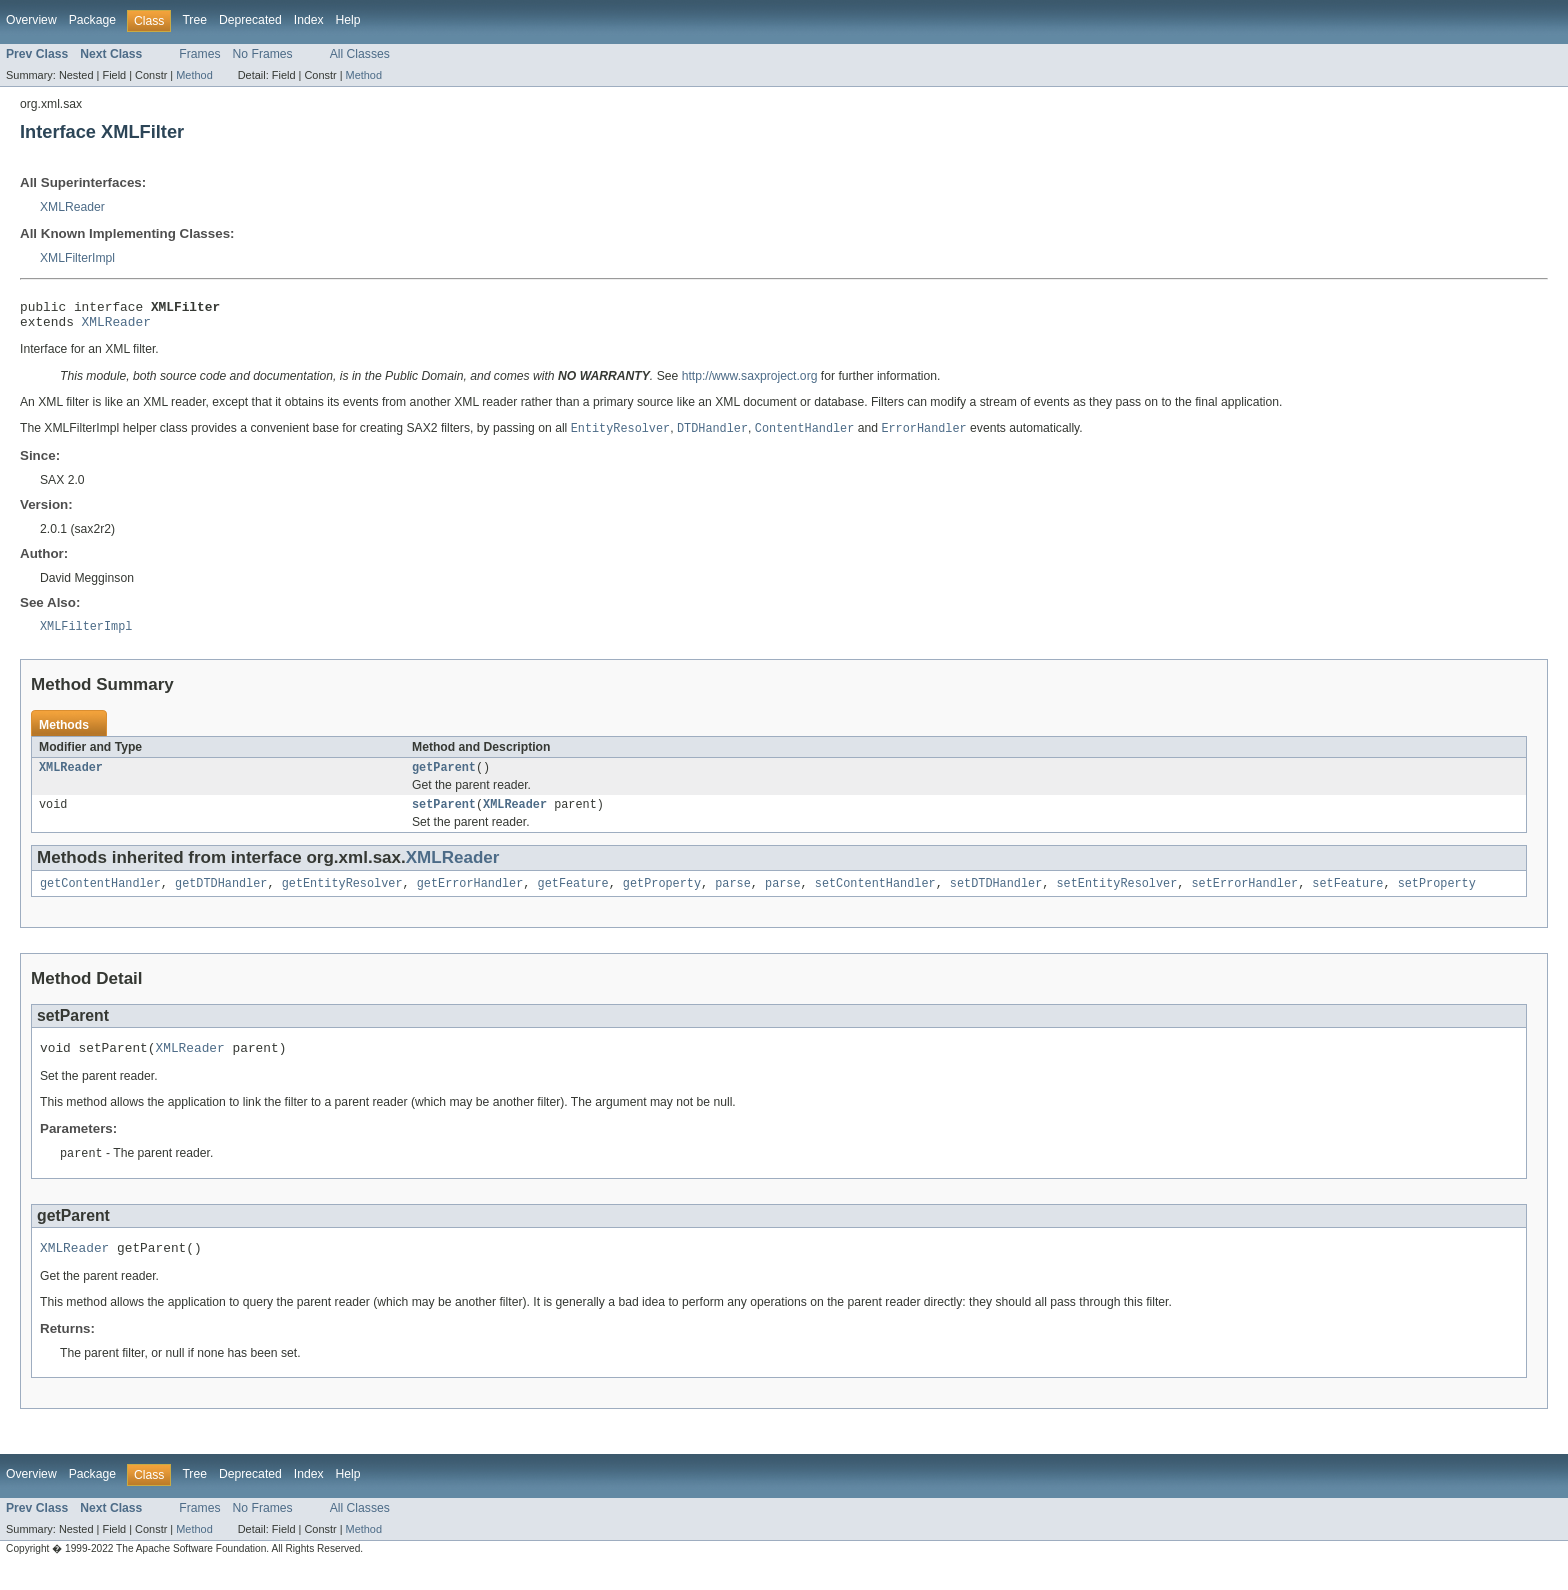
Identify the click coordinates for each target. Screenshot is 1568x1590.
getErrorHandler (470, 898)
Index (309, 20)
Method (194, 75)
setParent (444, 817)
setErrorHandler (1244, 898)
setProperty (1436, 898)
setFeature (1347, 898)
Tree (194, 20)
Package (92, 20)
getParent (444, 778)
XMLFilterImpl (77, 258)
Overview (31, 20)
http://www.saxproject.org (750, 382)
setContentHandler (875, 898)
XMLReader (72, 207)
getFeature (572, 898)
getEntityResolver (342, 898)
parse (733, 898)
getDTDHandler (221, 898)
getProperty (662, 898)
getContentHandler (100, 898)
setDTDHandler (996, 898)
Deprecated (250, 20)
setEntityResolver (1116, 898)
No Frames (263, 54)
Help (348, 20)
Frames (199, 54)
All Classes (360, 54)
